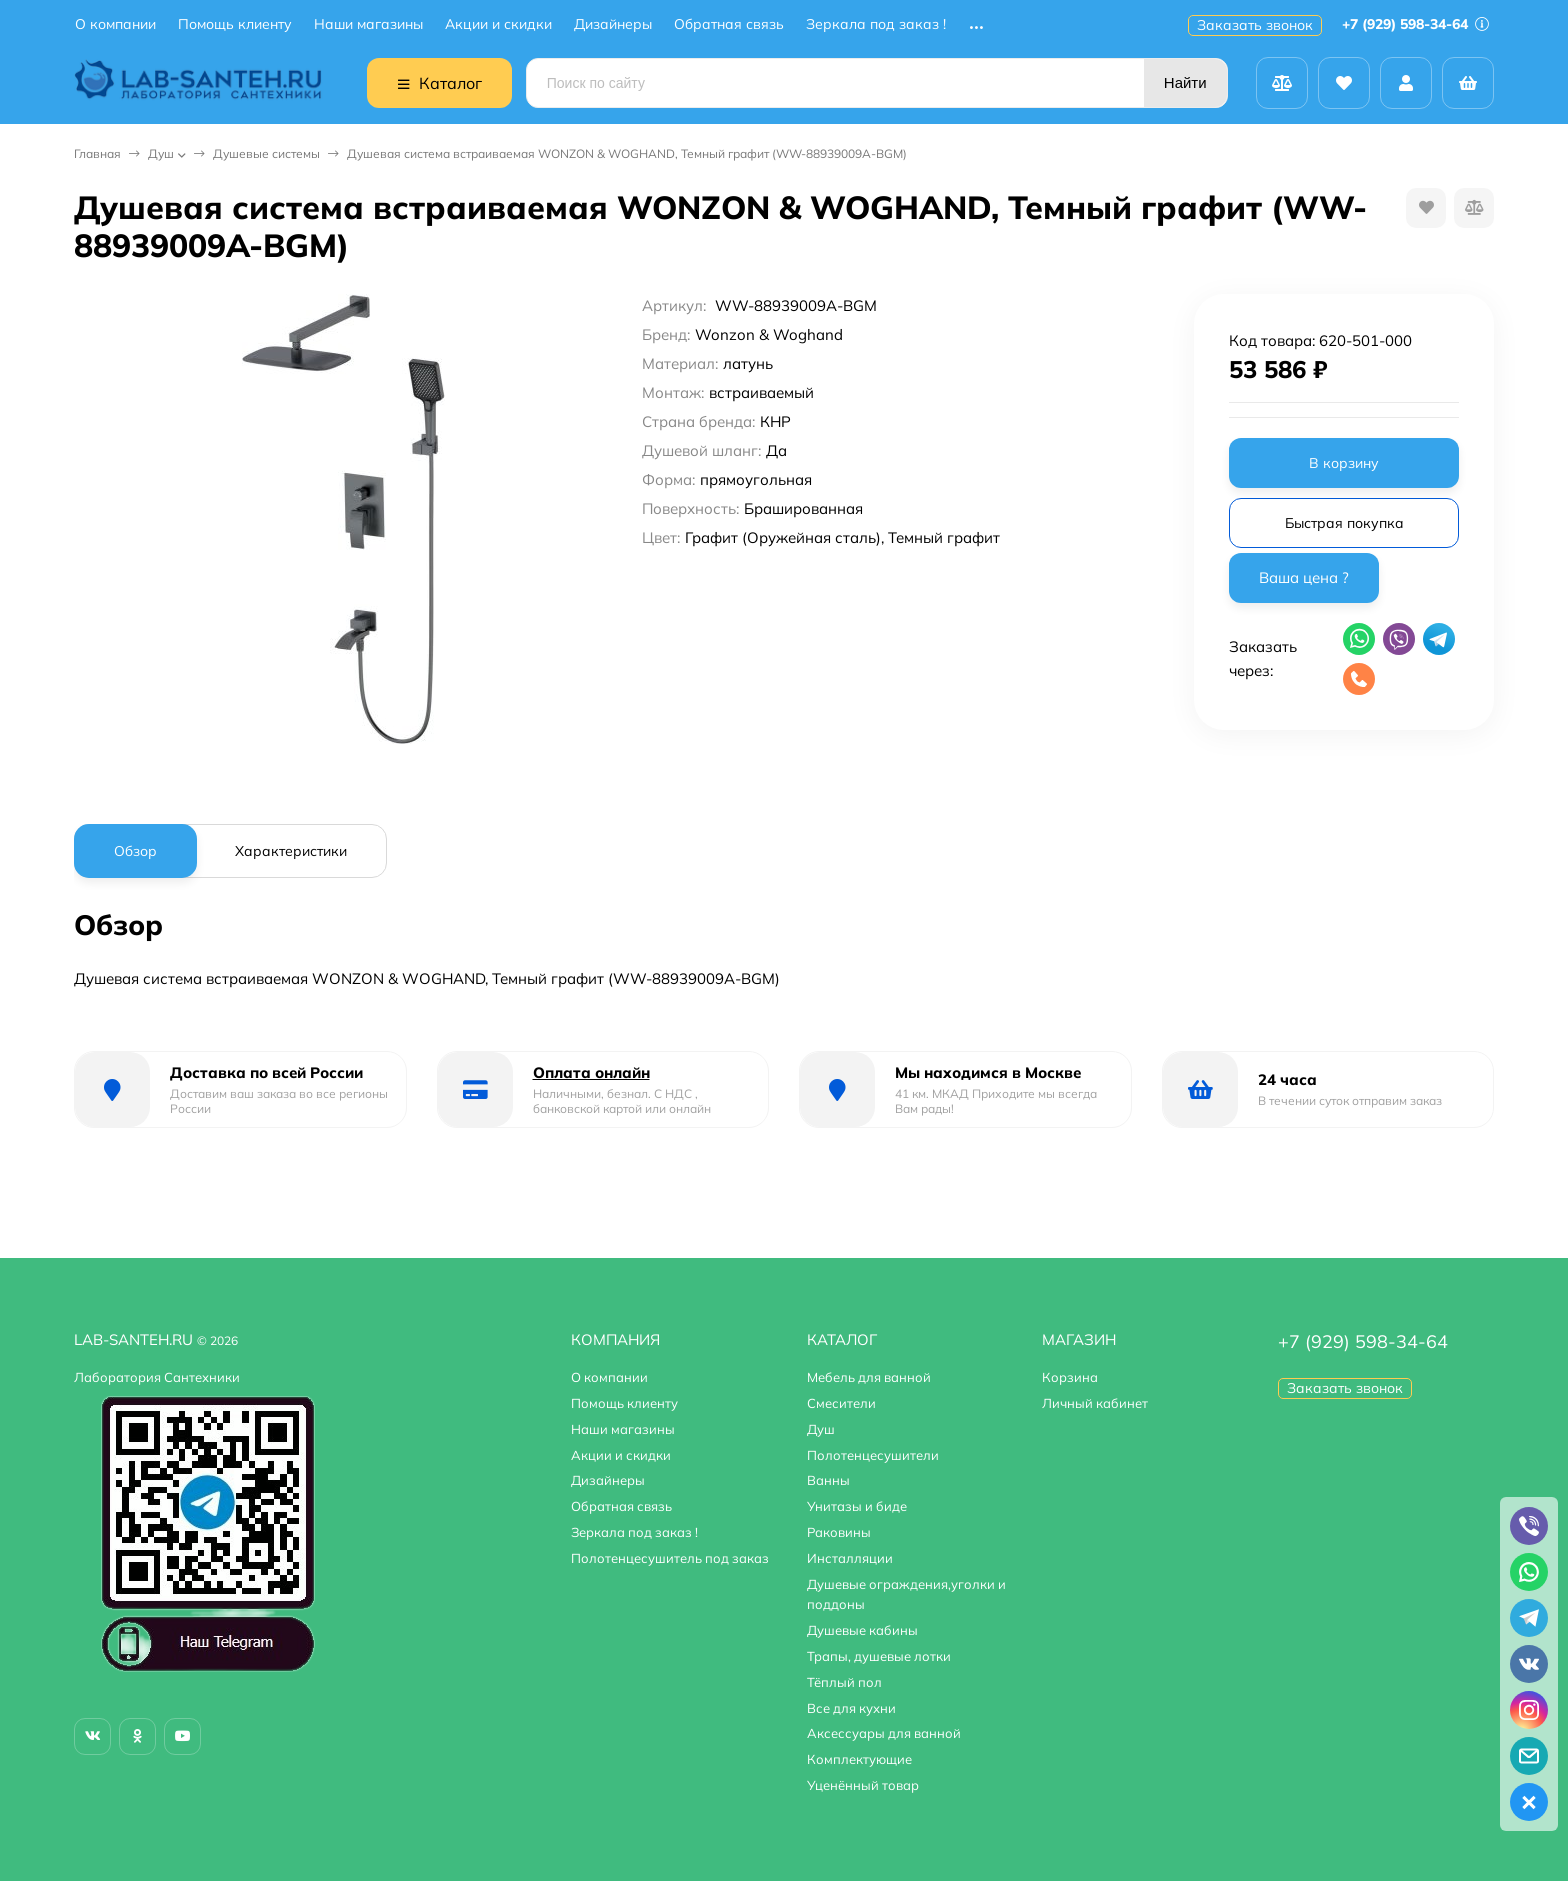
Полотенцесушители (873, 1455)
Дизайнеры (613, 24)
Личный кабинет (1095, 1403)
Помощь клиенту (235, 24)
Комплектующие (859, 1759)
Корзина (1070, 1377)
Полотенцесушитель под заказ (670, 1558)
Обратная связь (729, 24)
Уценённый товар (863, 1785)
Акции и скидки (498, 24)
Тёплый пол (844, 1682)
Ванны (828, 1480)
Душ (161, 153)
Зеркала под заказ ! (876, 24)
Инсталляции (850, 1558)
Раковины (839, 1532)
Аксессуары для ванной (884, 1733)
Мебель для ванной (869, 1377)
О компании (115, 24)
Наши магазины (368, 24)
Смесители (841, 1403)
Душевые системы (266, 153)
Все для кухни (851, 1708)
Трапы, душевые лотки (879, 1656)
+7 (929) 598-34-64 (1415, 24)
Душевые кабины (862, 1630)
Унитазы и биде (857, 1506)
